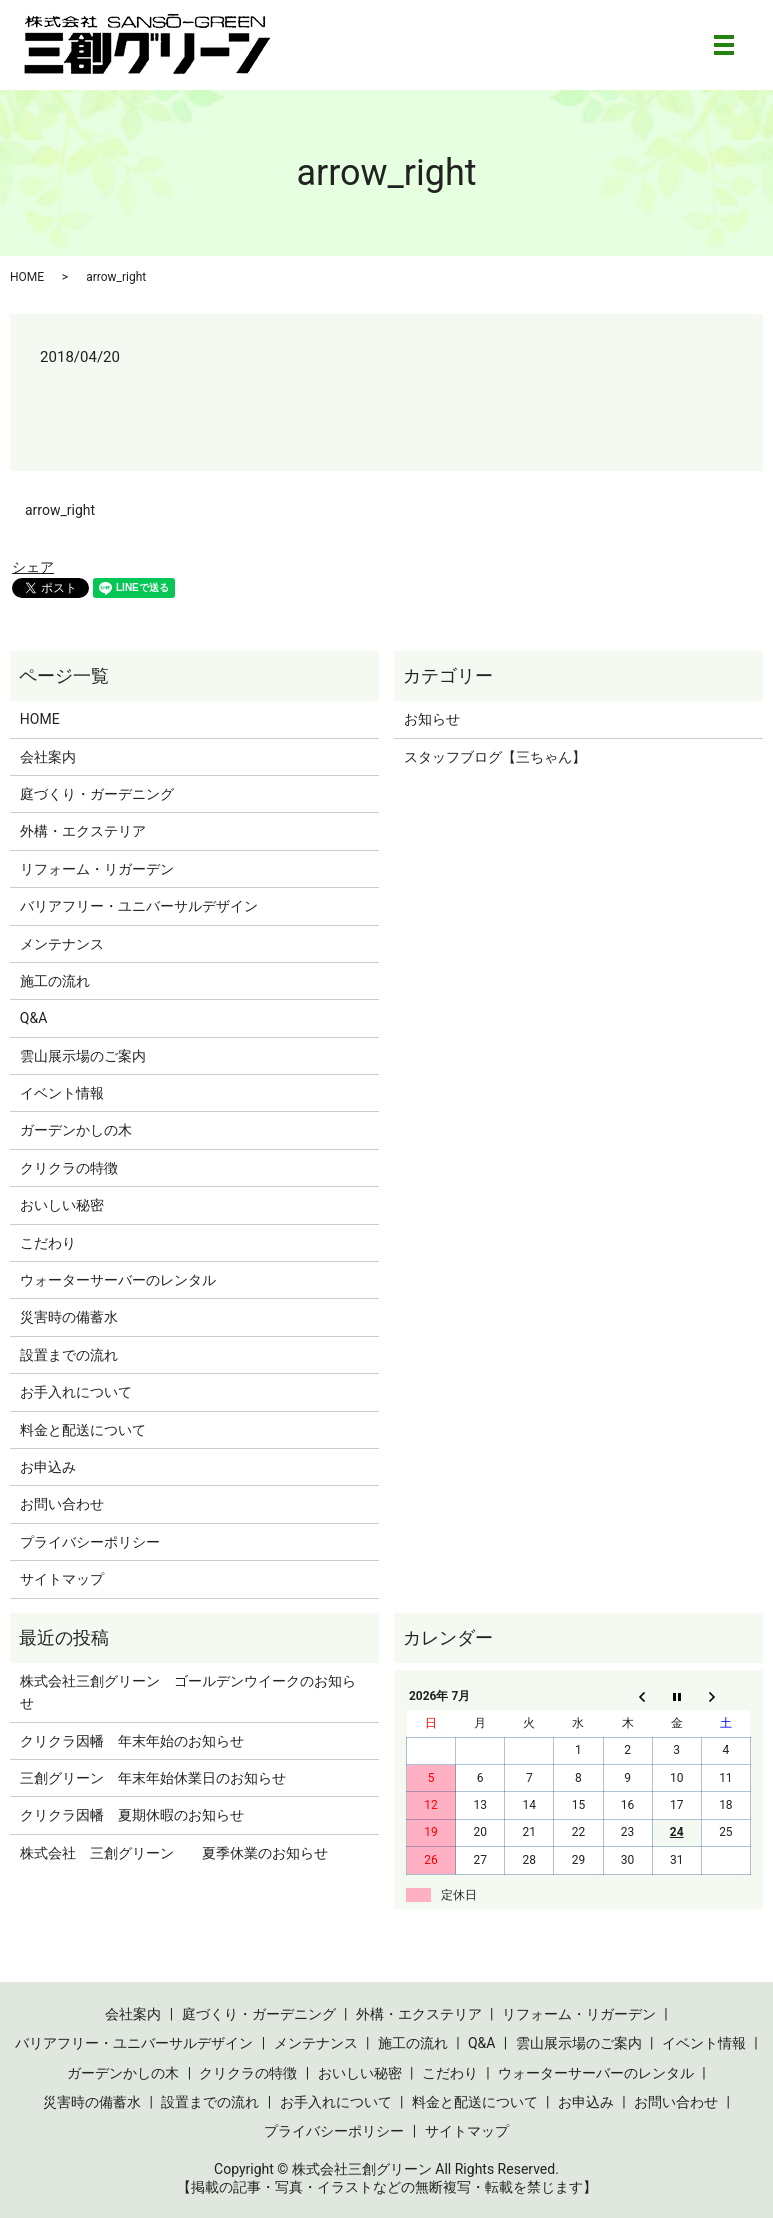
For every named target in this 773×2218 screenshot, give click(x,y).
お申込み (48, 1467)
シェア (33, 567)
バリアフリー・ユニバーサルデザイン (139, 906)
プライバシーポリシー (90, 1542)
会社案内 (48, 757)
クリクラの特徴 (69, 1168)
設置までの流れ (69, 1355)
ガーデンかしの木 (76, 1130)
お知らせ (432, 719)
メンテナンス (62, 944)
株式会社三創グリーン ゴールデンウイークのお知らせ (188, 1692)
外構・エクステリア (83, 831)
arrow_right (60, 510)
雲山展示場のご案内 (83, 1056)
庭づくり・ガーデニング (97, 794)
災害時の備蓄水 (69, 1317)
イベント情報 (62, 1093)
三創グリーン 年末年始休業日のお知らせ (153, 1778)
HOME (27, 277)
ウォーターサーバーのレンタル (118, 1280)
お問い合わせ (62, 1504)
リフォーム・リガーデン (97, 869)
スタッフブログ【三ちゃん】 (495, 757)
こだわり (48, 1243)
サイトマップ (62, 1579)
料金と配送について (83, 1430)
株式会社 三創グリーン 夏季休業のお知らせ (174, 1853)
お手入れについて (76, 1392)
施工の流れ (55, 981)
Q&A (33, 1018)
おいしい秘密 (62, 1205)
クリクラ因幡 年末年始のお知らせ (132, 1741)
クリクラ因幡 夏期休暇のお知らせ (132, 1815)
